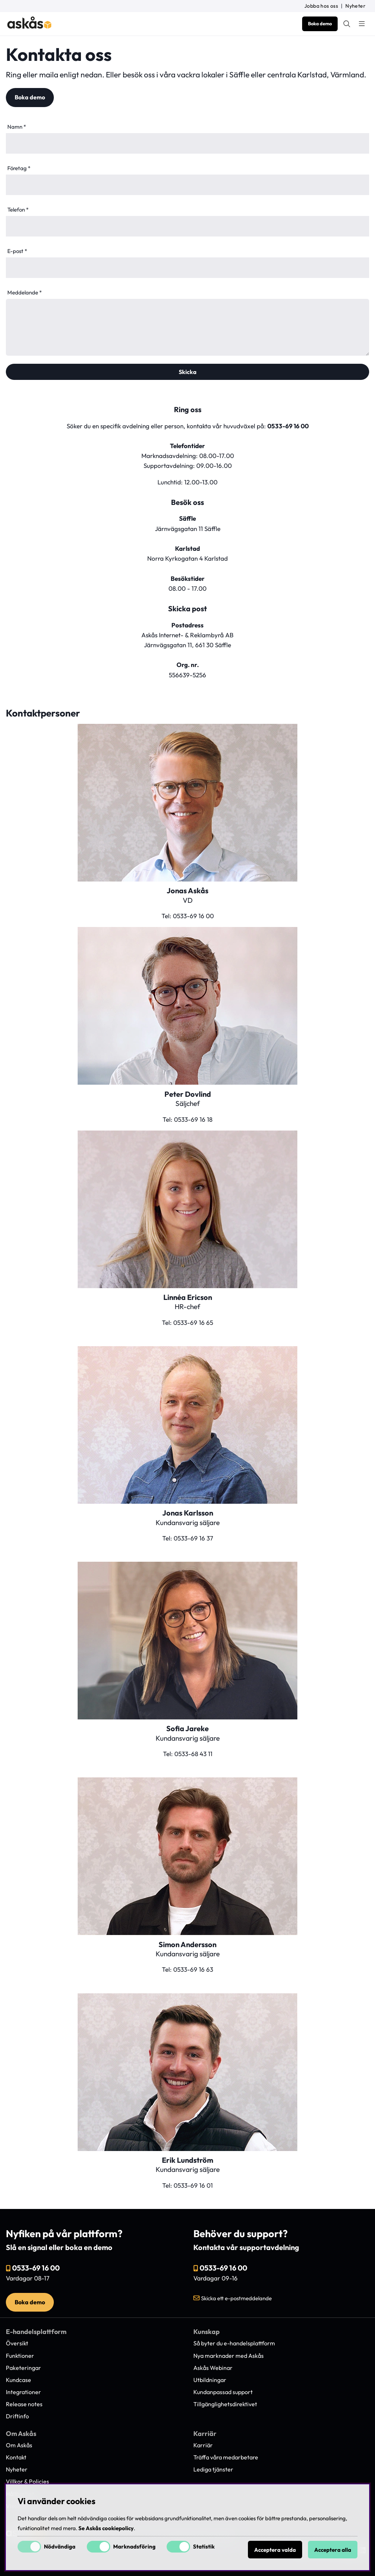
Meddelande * (24, 292)
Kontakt (16, 2457)
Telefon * (18, 209)
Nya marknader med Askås (228, 2355)
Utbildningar (209, 2379)
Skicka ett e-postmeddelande (236, 2298)
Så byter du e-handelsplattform (234, 2343)
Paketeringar (23, 2367)
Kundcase (18, 2379)
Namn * (16, 126)
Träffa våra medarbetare (225, 2457)
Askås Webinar (213, 2367)
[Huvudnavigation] (362, 24)
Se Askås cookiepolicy (106, 2528)
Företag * (18, 168)
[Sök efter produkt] (347, 24)
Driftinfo (17, 2416)
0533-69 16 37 (193, 1538)
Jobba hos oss (321, 6)
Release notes (24, 2404)
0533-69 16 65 (193, 1322)
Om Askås (19, 2445)
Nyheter (355, 6)
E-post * (17, 251)
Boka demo (320, 23)
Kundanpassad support (223, 2392)
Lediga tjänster (213, 2469)
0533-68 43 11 (193, 1754)
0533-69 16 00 (288, 426)
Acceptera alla (332, 2549)
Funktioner (20, 2355)
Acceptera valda (275, 2549)
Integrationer (23, 2392)
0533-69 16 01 (193, 2185)
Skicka (188, 371)
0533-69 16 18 (193, 1119)
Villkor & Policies (27, 2481)
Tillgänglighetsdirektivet (225, 2404)
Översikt (17, 2343)
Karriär (203, 2445)
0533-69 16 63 (193, 1969)
